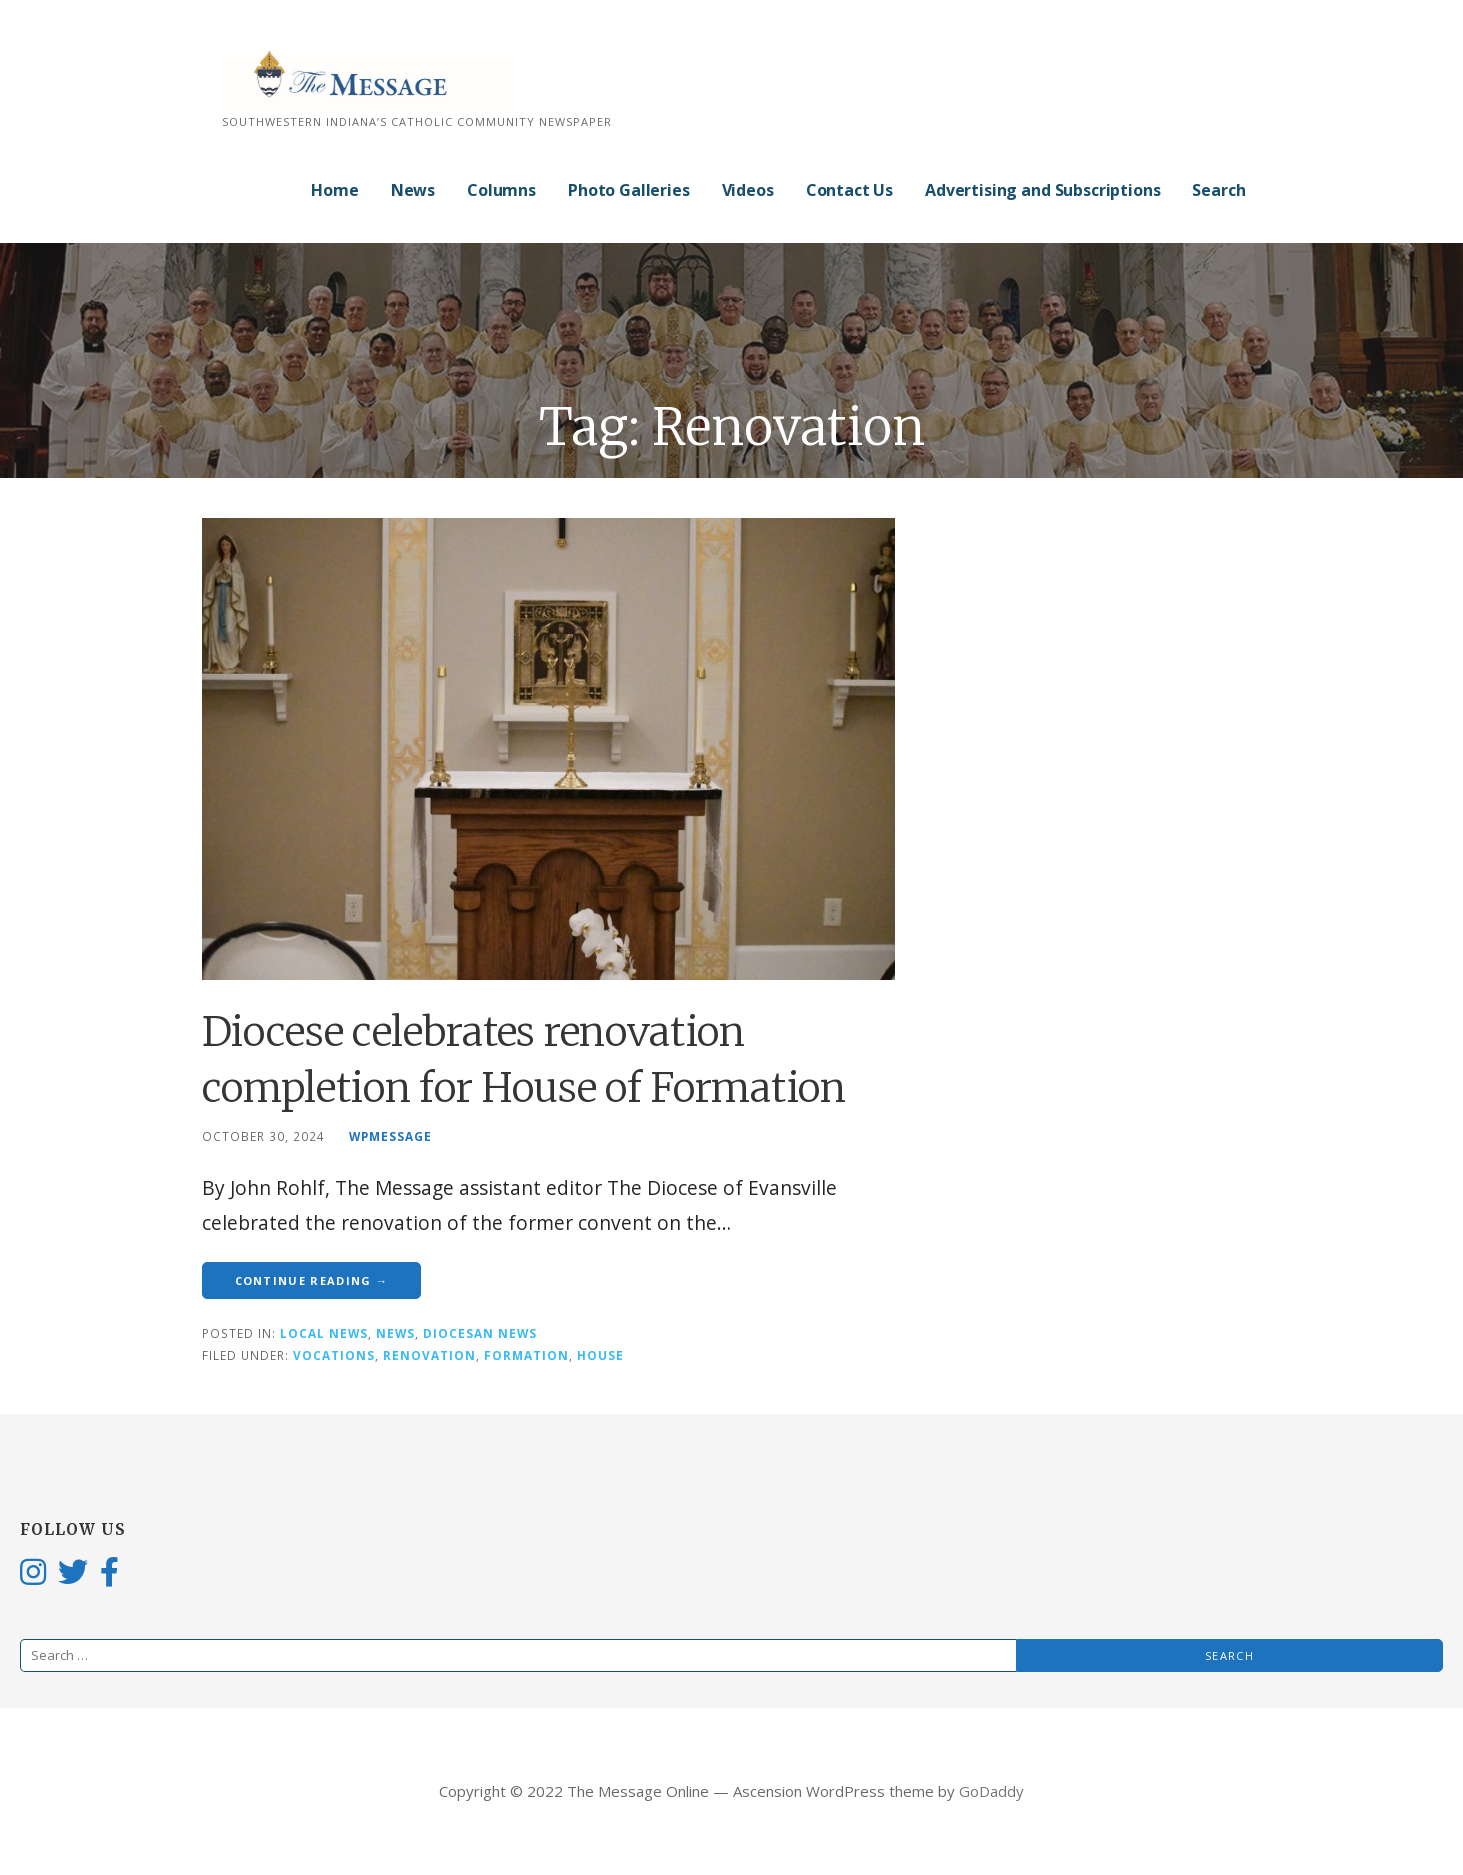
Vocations (334, 1355)
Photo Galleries (629, 190)
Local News (324, 1333)
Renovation (429, 1355)
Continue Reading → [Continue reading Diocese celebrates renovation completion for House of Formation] (312, 1280)
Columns (501, 190)
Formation (526, 1355)
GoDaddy (991, 1791)
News (413, 190)
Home (334, 190)
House (600, 1355)
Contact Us (849, 190)
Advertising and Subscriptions (1042, 190)
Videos (748, 190)
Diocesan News (480, 1333)
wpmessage (390, 1136)
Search (1218, 190)
